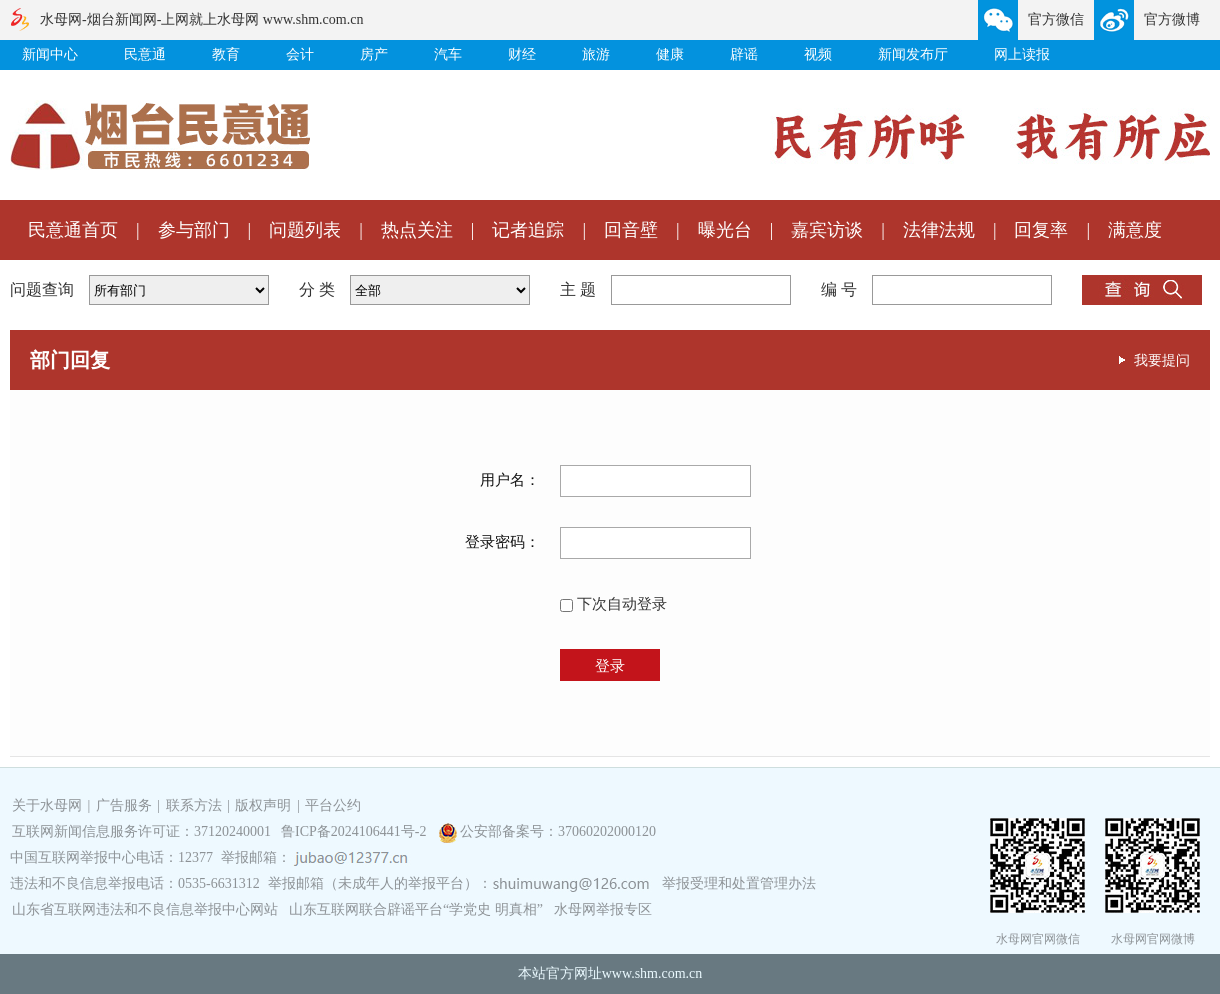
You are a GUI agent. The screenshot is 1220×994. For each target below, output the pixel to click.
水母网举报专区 (603, 909)
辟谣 (744, 54)
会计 (300, 54)
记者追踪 (528, 230)
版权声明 (263, 805)
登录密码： (502, 542)
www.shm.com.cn (652, 973)
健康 (670, 54)
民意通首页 (73, 230)
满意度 (1135, 230)
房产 (374, 54)
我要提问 (1162, 360)
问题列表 (305, 230)
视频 (818, 54)
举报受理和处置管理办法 (739, 883)
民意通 (145, 54)
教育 (226, 54)
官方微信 (1056, 19)
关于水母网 (49, 805)
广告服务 (124, 805)
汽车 (448, 54)
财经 (522, 54)
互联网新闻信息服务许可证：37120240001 (141, 831)
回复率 (1041, 230)
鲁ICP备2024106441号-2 (355, 831)
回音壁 (631, 230)
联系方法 (194, 805)
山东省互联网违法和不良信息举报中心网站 (145, 909)
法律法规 (939, 230)
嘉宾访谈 (827, 230)
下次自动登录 (613, 604)
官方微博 (1172, 19)
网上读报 (1022, 54)
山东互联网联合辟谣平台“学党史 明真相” (416, 909)
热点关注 (417, 230)
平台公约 (333, 805)
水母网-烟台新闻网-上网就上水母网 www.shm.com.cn (201, 19)
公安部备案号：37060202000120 (558, 831)
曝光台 (725, 230)
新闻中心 (50, 54)
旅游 (596, 54)
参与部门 (194, 230)
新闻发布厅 (913, 54)
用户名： (510, 480)
